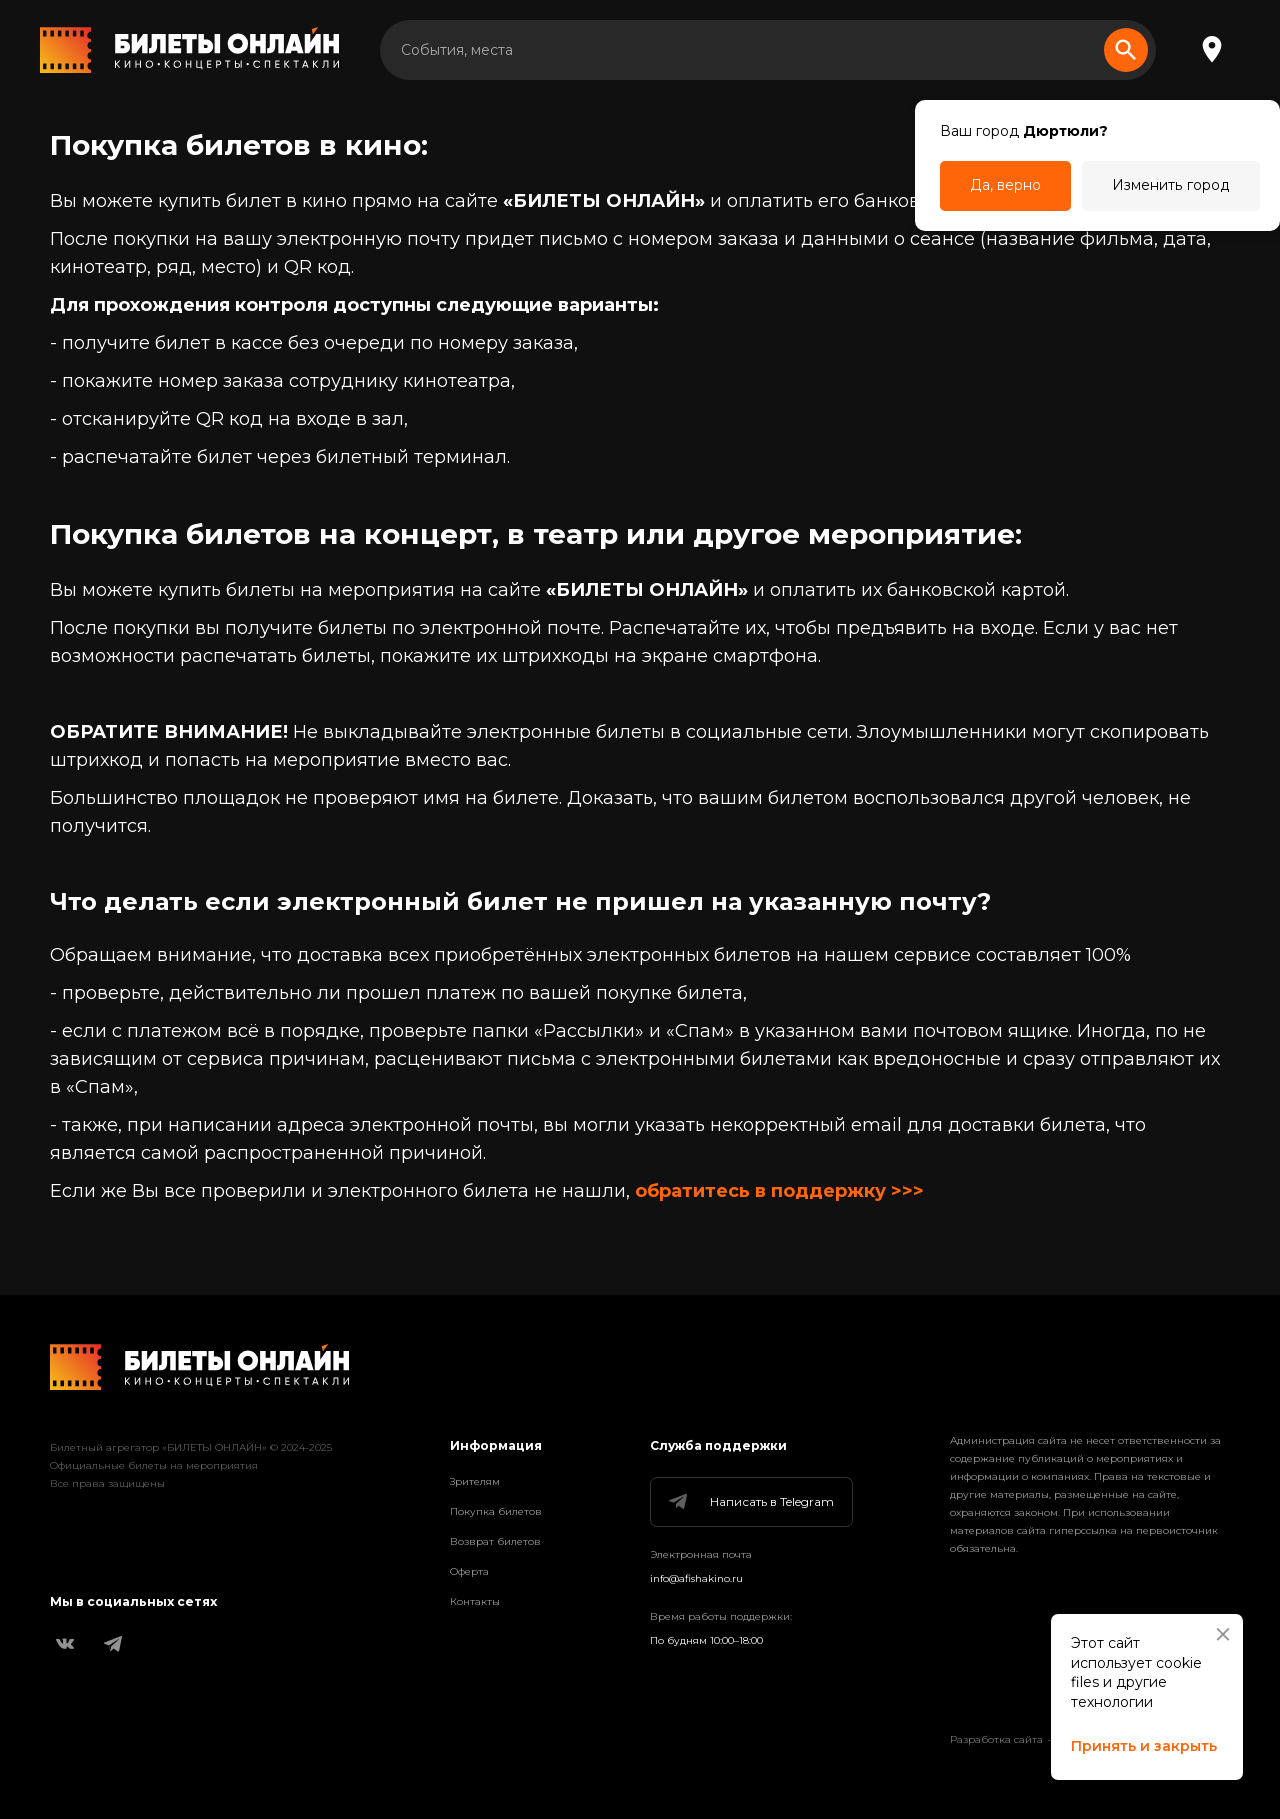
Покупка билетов (496, 1511)
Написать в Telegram (750, 1502)
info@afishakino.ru (696, 1578)
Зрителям (475, 1481)
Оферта (469, 1571)
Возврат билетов (495, 1541)
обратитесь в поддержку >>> (779, 1191)
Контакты (475, 1601)
